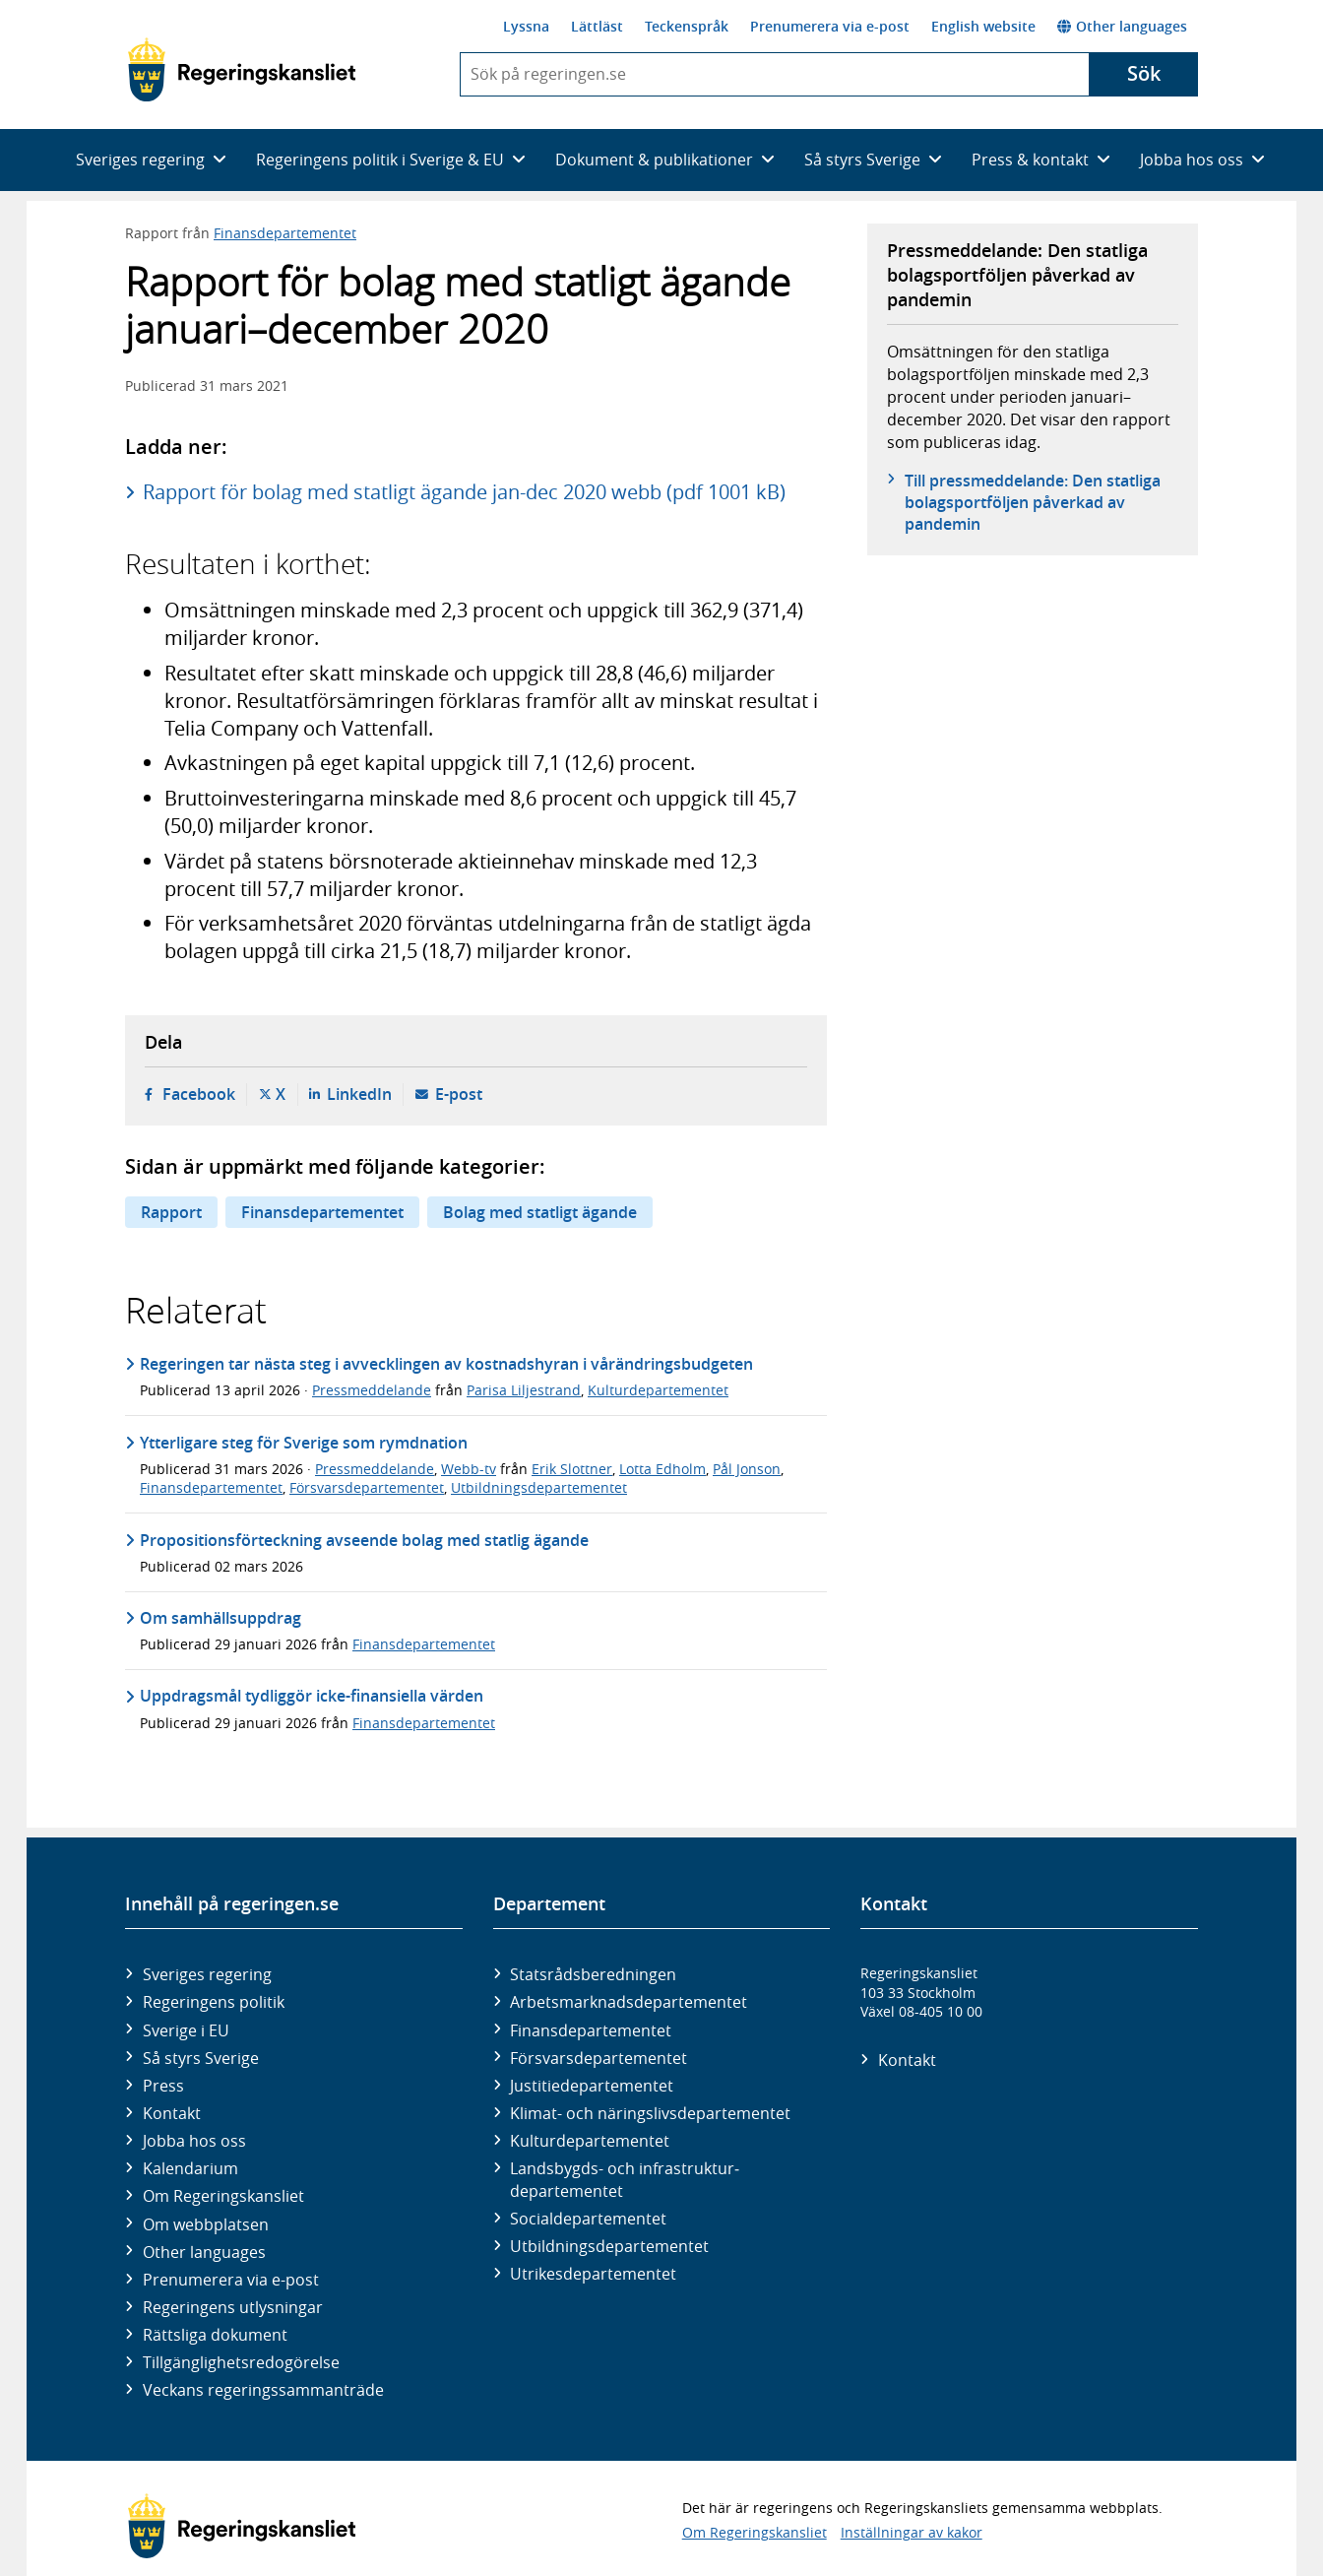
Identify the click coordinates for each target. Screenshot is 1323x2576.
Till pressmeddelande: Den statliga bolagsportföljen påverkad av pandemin (1033, 503)
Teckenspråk (686, 26)
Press (163, 2085)
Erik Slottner (572, 1468)
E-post (458, 1094)
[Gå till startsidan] (241, 69)
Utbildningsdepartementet (539, 1487)
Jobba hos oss (194, 2141)
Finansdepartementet (285, 233)
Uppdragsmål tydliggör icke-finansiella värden (311, 1696)
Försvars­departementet (598, 2058)
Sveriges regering (207, 1974)
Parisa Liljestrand (524, 1390)
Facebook (198, 1094)
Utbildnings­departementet (609, 2246)
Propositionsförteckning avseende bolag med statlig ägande (364, 1540)
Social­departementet (588, 2218)
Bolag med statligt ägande (540, 1212)
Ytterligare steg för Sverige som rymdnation (304, 1442)
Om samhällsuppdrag (220, 1618)
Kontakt (172, 2113)
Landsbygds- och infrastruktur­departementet (624, 2179)
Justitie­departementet (591, 2085)
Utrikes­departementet (593, 2274)
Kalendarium (190, 2168)
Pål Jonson (747, 1468)
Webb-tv (468, 1468)
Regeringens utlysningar (233, 2307)
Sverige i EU (186, 2030)
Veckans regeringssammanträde (263, 2390)
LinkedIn (359, 1094)
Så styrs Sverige (201, 2058)
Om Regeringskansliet (223, 2196)
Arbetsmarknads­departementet (628, 2002)
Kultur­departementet (589, 2141)
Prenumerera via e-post (830, 26)
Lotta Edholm (662, 1468)
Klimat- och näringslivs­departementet (650, 2113)
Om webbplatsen (206, 2224)
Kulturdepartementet (658, 1390)
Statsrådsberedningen (593, 1974)
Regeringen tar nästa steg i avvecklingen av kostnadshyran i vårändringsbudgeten (446, 1364)
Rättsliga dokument (215, 2335)
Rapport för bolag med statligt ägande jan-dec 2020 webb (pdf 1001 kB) (464, 492)
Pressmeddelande (371, 1390)
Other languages (1122, 26)
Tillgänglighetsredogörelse (241, 2362)
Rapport (171, 1212)
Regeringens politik (213, 2002)
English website (983, 26)
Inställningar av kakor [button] (911, 2532)
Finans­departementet (590, 2030)
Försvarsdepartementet (366, 1487)
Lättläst (597, 26)
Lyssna (526, 26)
